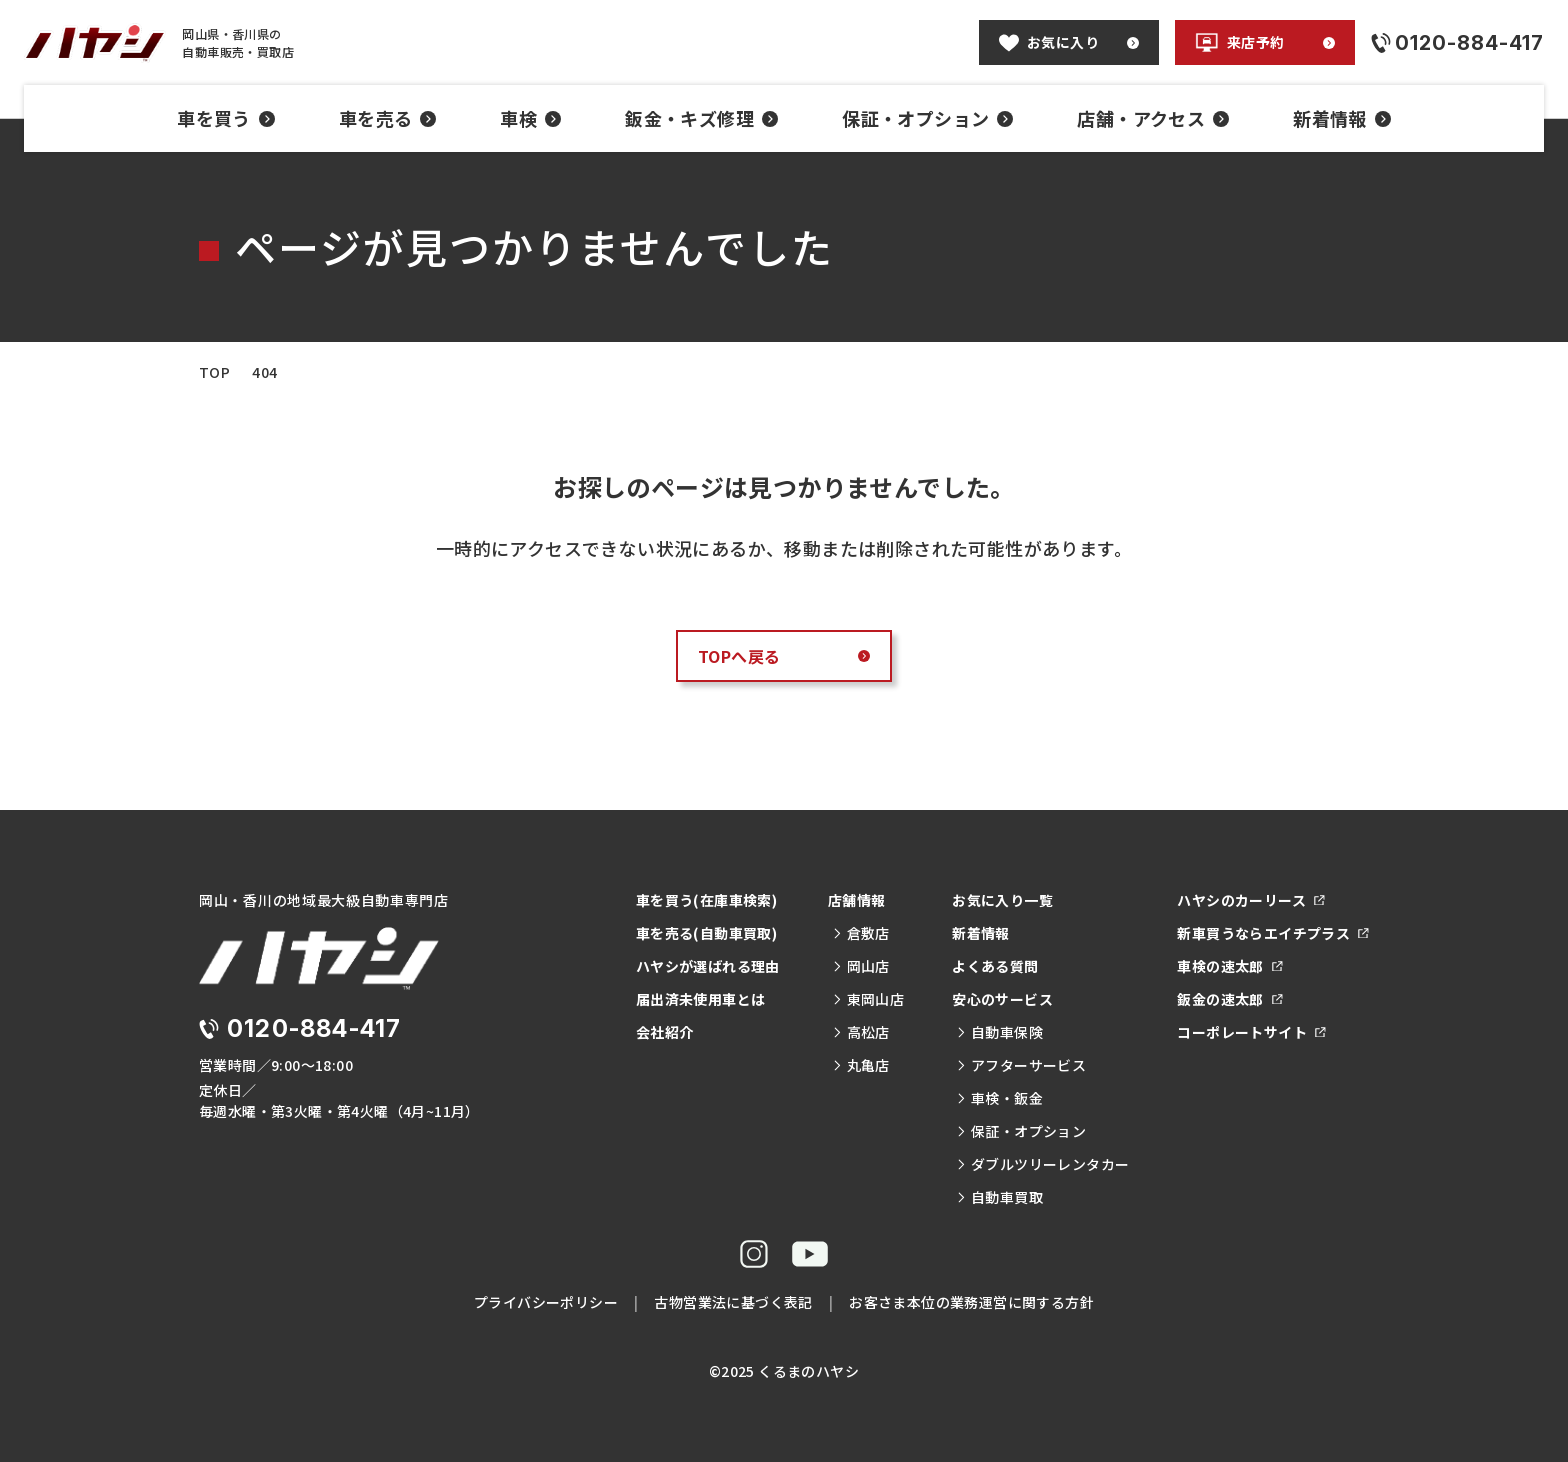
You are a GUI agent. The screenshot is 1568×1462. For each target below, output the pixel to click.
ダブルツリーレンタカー (1042, 1164)
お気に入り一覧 (1002, 900)
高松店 (861, 1032)
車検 (530, 118)
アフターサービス (1021, 1065)
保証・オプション (927, 118)
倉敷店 (861, 933)
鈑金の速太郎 (1229, 999)
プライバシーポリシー (546, 1302)
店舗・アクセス (1153, 118)
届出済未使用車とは (701, 999)
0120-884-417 (314, 1028)
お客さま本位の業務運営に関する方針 (971, 1302)
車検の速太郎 (1229, 966)
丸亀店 (861, 1065)
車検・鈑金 (999, 1098)
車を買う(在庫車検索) (706, 900)
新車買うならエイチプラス (1273, 933)
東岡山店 (868, 999)
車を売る (388, 118)
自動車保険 (999, 1032)
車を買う (226, 118)
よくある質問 (995, 966)
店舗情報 (857, 900)
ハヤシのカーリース (1250, 900)
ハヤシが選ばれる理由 (708, 966)
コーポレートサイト (1251, 1032)
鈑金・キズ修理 (701, 118)
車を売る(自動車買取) (706, 933)
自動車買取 (999, 1197)
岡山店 (861, 966)
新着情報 (1342, 118)
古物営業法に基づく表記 (733, 1302)
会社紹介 (665, 1032)
